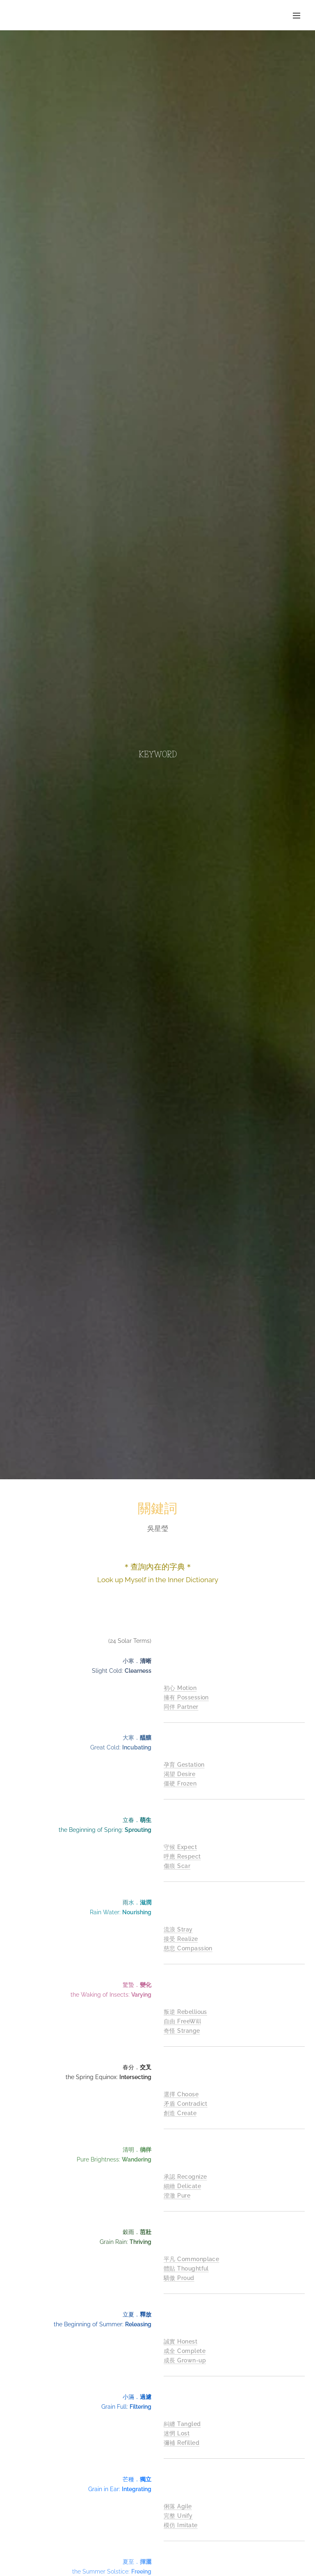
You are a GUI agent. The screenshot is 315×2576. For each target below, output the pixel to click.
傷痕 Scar (177, 1865)
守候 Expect (180, 1847)
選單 (296, 15)
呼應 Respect (182, 1856)
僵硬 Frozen (180, 1783)
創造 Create (180, 2112)
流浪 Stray (178, 1929)
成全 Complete (184, 2351)
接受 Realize (181, 1939)
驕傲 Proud (179, 2277)
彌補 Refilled (181, 2442)
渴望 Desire (179, 1774)
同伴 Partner (181, 1706)
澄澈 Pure (177, 2195)
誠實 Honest (180, 2341)
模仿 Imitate (181, 2524)
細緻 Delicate (182, 2186)
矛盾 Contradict (186, 2103)
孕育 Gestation (184, 1764)
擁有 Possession (186, 1697)
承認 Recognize (185, 2176)
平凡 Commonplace (191, 2259)
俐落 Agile (178, 2506)
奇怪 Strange (182, 2030)
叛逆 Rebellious (185, 2012)
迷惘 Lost (176, 2433)
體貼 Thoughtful (186, 2268)
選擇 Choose (181, 2094)
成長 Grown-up (185, 2360)
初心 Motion (180, 1688)
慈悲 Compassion (188, 1948)
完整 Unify (178, 2515)
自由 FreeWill (182, 2021)
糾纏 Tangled (182, 2424)
